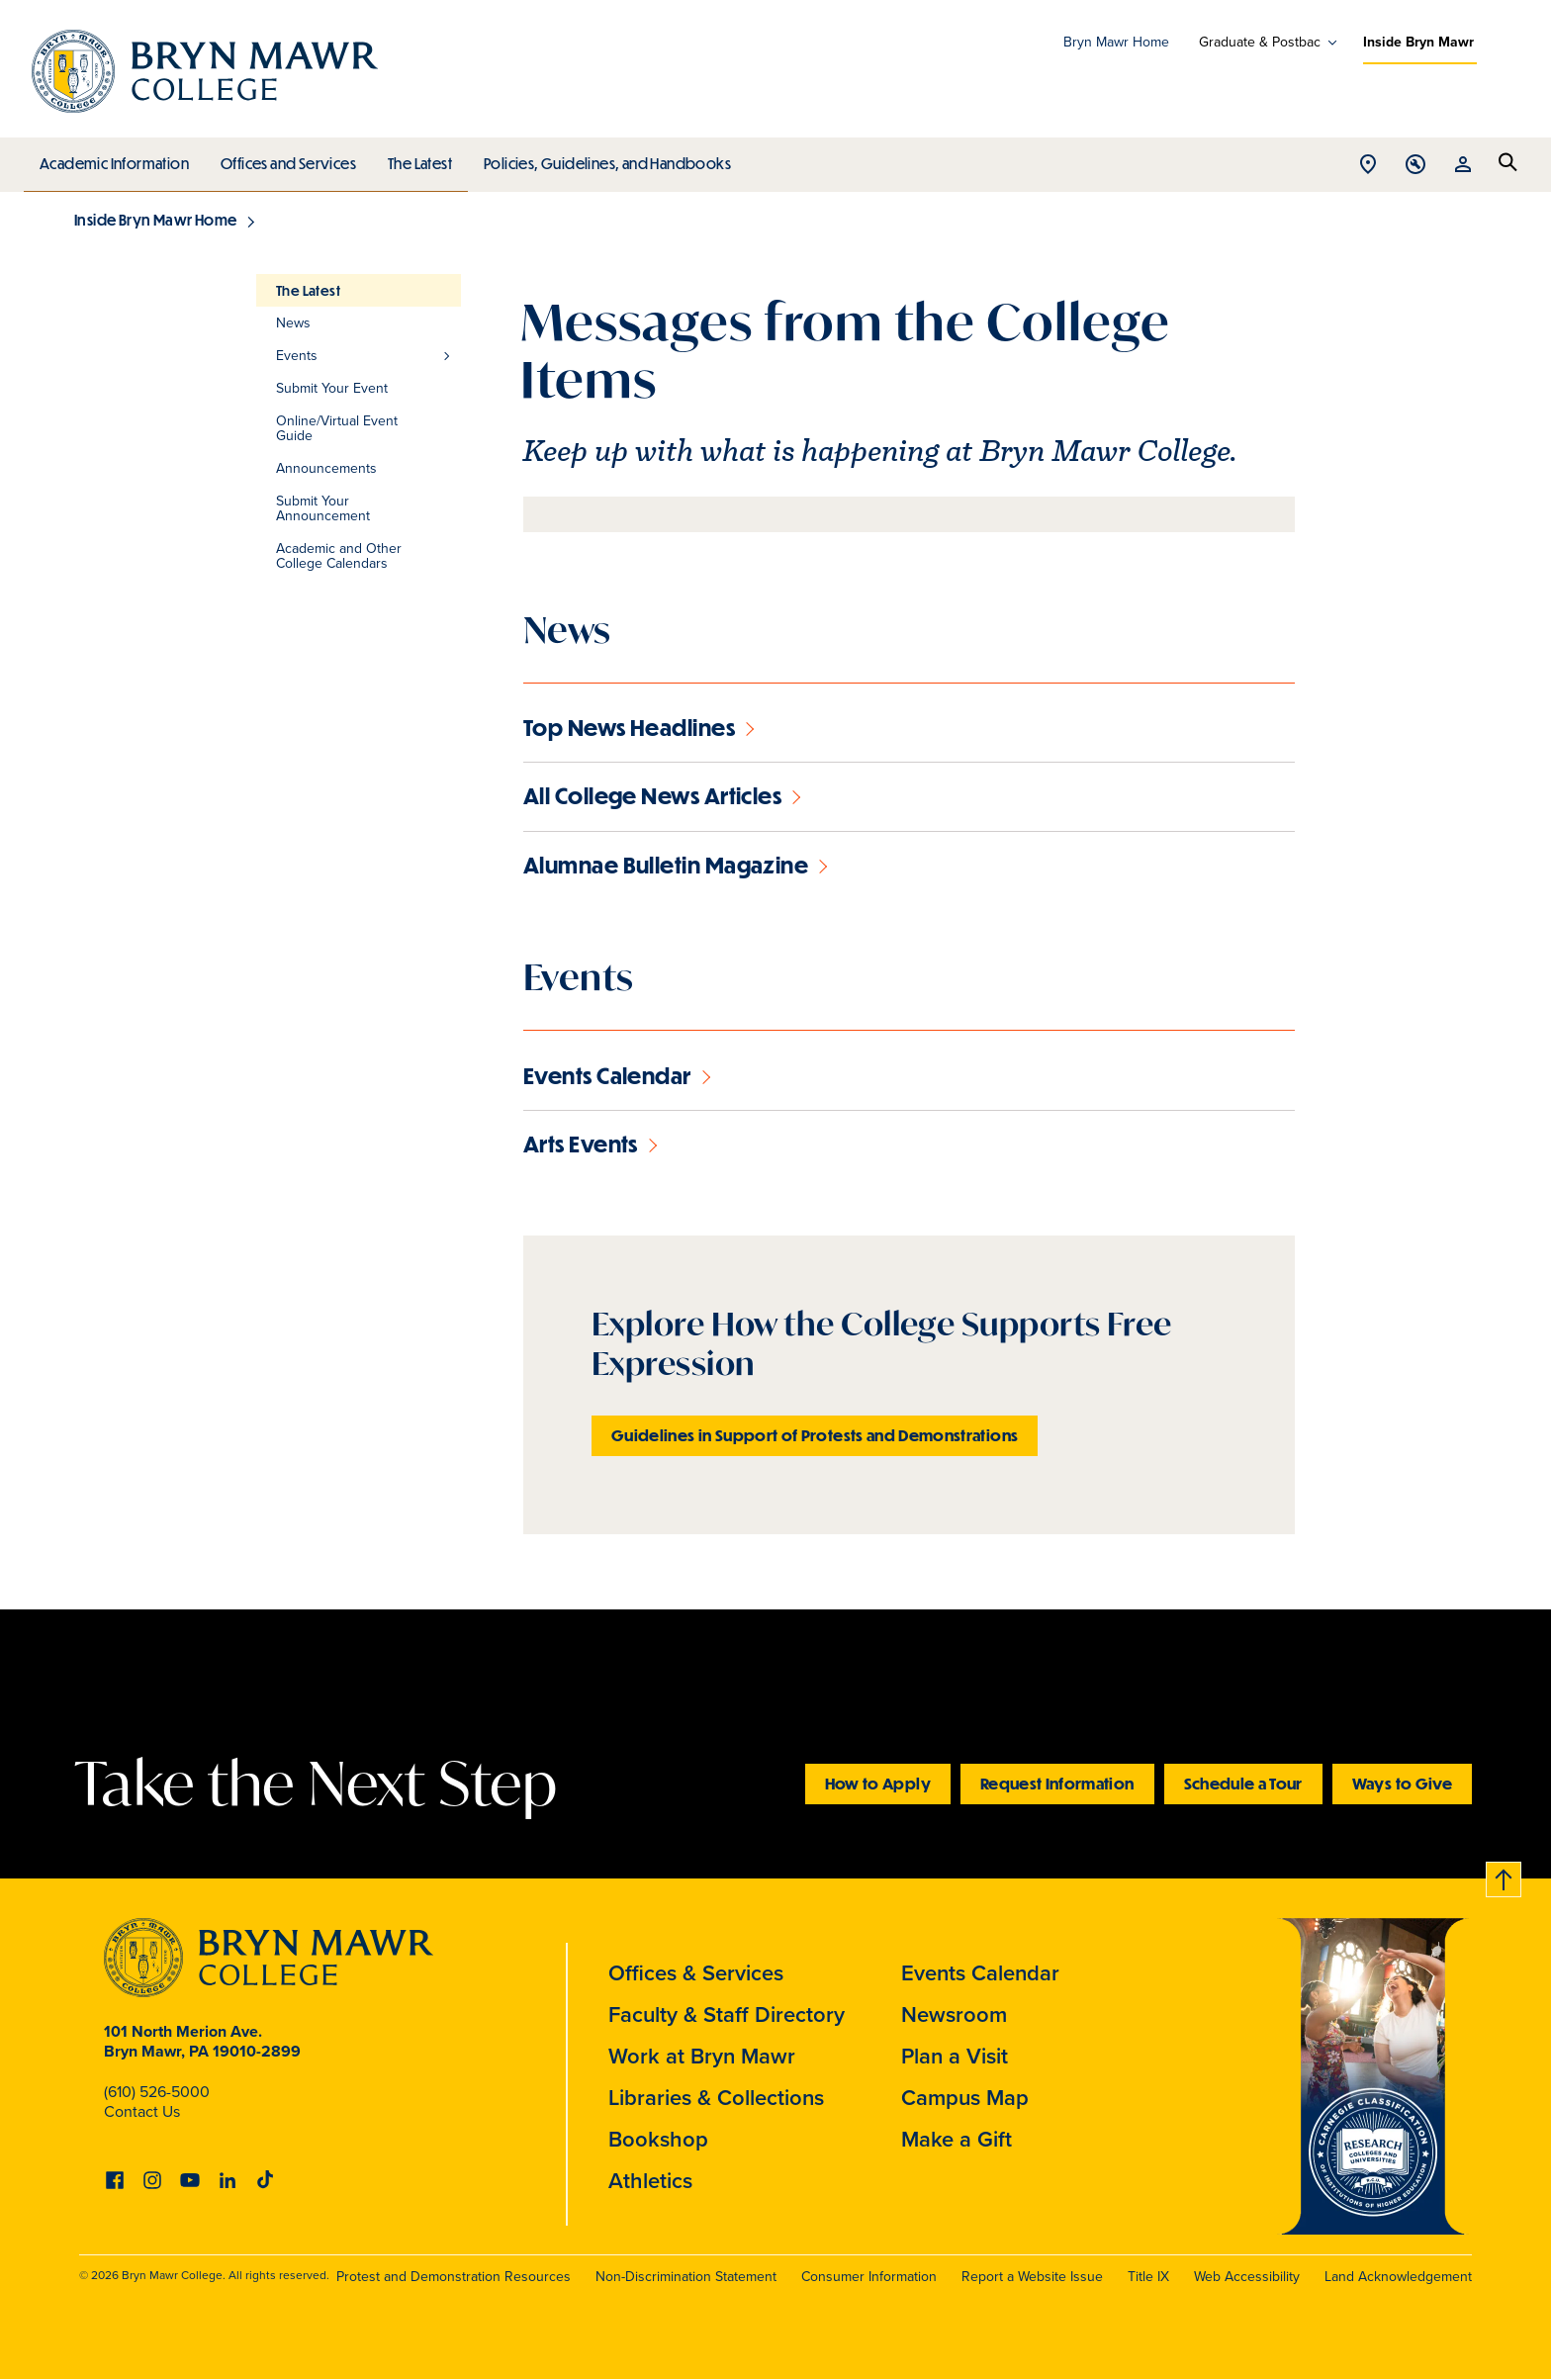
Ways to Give (1402, 1783)
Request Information (1057, 1783)
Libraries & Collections (716, 2097)
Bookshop (658, 2139)
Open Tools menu (1415, 165)
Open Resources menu (1463, 165)
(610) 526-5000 (157, 2091)
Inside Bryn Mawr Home (155, 220)
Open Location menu (1368, 165)
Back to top (1504, 1876)
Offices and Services (285, 158)
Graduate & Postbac (1260, 42)
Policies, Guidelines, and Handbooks (600, 158)
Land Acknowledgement (1398, 2276)
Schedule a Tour (1243, 1783)
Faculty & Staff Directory (726, 2014)
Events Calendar (980, 1973)
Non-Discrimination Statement (685, 2276)
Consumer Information (869, 2276)
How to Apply (878, 1783)
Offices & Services (695, 1973)
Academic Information (113, 158)
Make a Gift (956, 2139)
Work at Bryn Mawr (701, 2056)
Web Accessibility (1247, 2276)
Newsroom (954, 2014)
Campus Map (965, 2097)
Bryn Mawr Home (1116, 42)
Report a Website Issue (1032, 2276)
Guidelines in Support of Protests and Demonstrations (814, 1434)
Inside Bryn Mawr (1418, 42)
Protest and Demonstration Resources (453, 2276)
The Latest (415, 158)
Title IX (1148, 2276)
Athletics (650, 2180)
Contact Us (142, 2111)
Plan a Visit (954, 2056)
